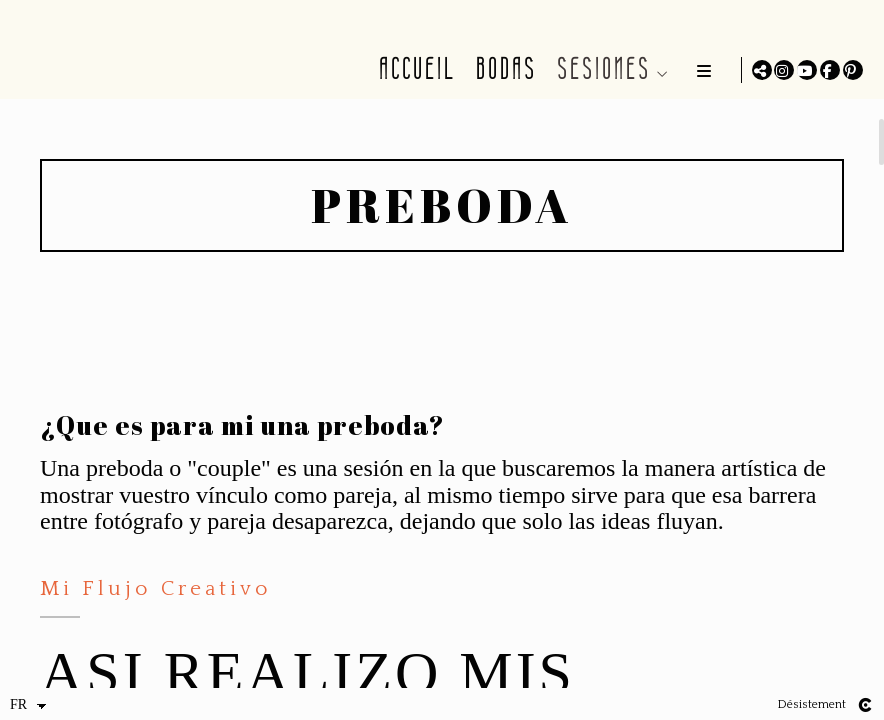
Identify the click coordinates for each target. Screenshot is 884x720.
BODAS (502, 69)
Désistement (811, 704)
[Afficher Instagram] (784, 70)
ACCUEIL (413, 69)
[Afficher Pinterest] (853, 70)
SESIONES (600, 69)
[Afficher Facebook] (830, 70)
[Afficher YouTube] (807, 70)
